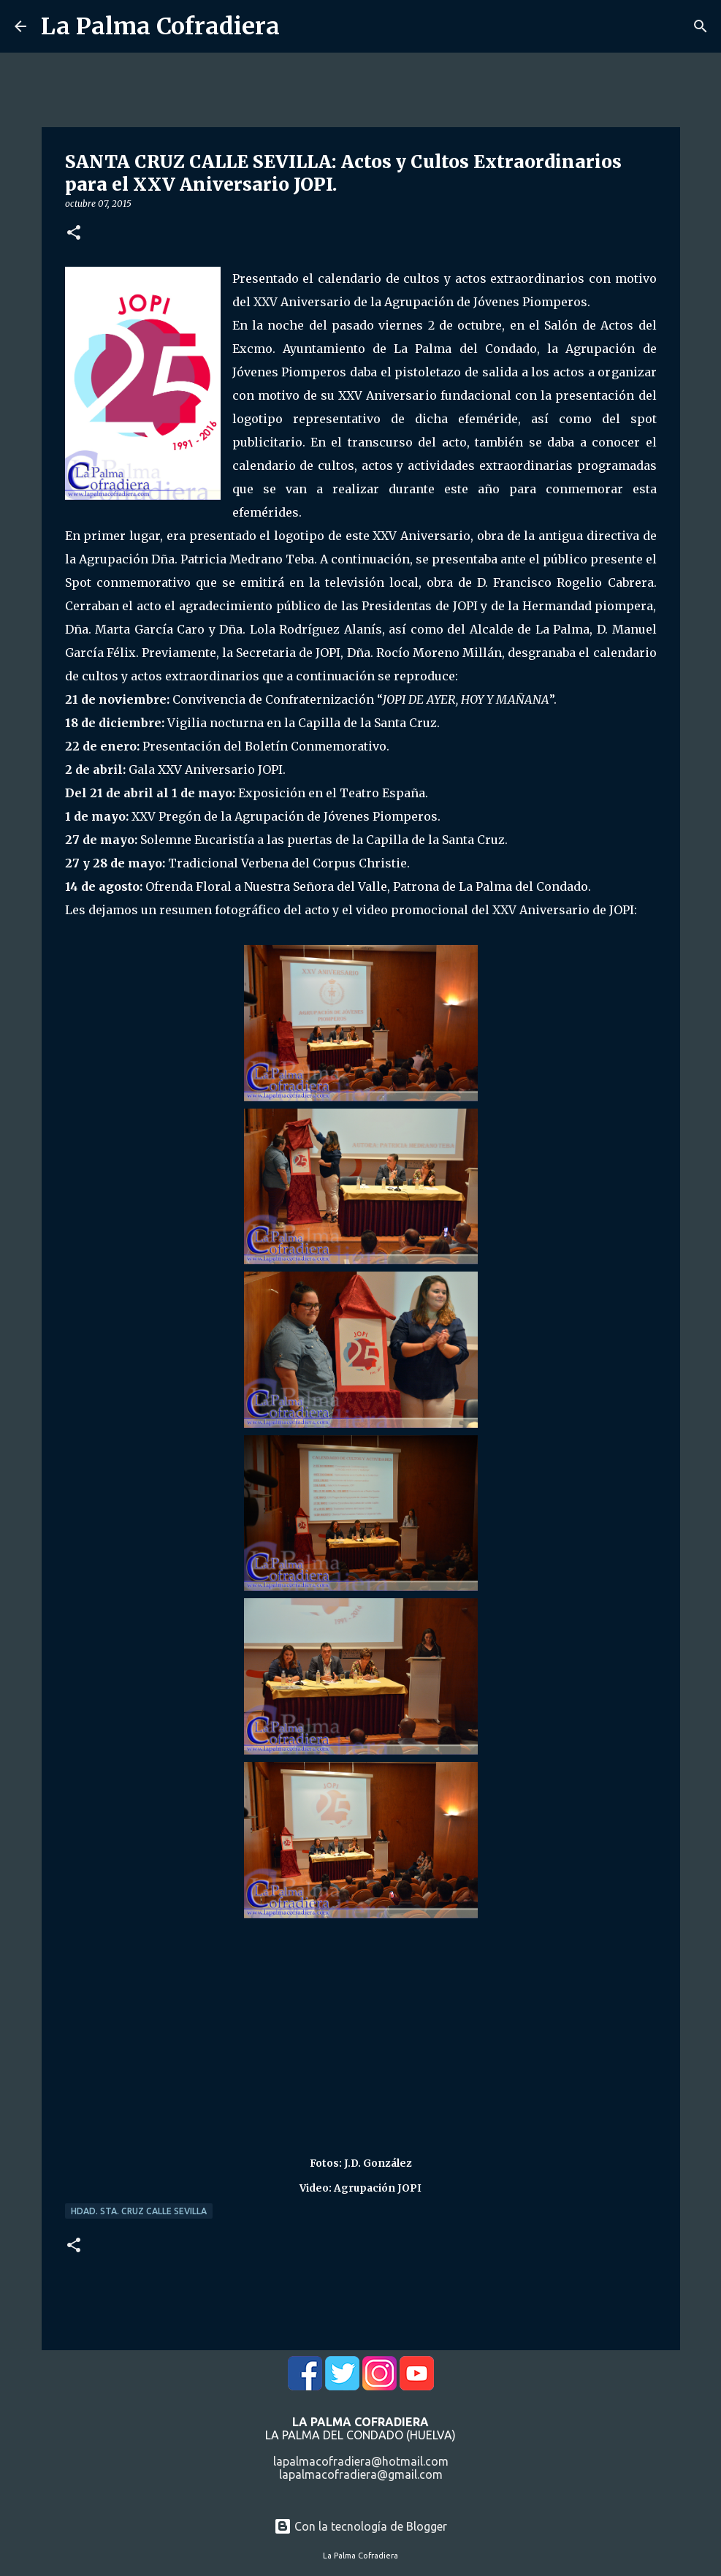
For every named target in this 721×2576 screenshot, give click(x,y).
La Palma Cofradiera (160, 26)
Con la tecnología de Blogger (360, 2526)
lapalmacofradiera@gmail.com (361, 2474)
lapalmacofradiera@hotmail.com (361, 2461)
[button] (74, 233)
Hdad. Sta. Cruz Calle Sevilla (139, 2211)
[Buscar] (700, 26)
